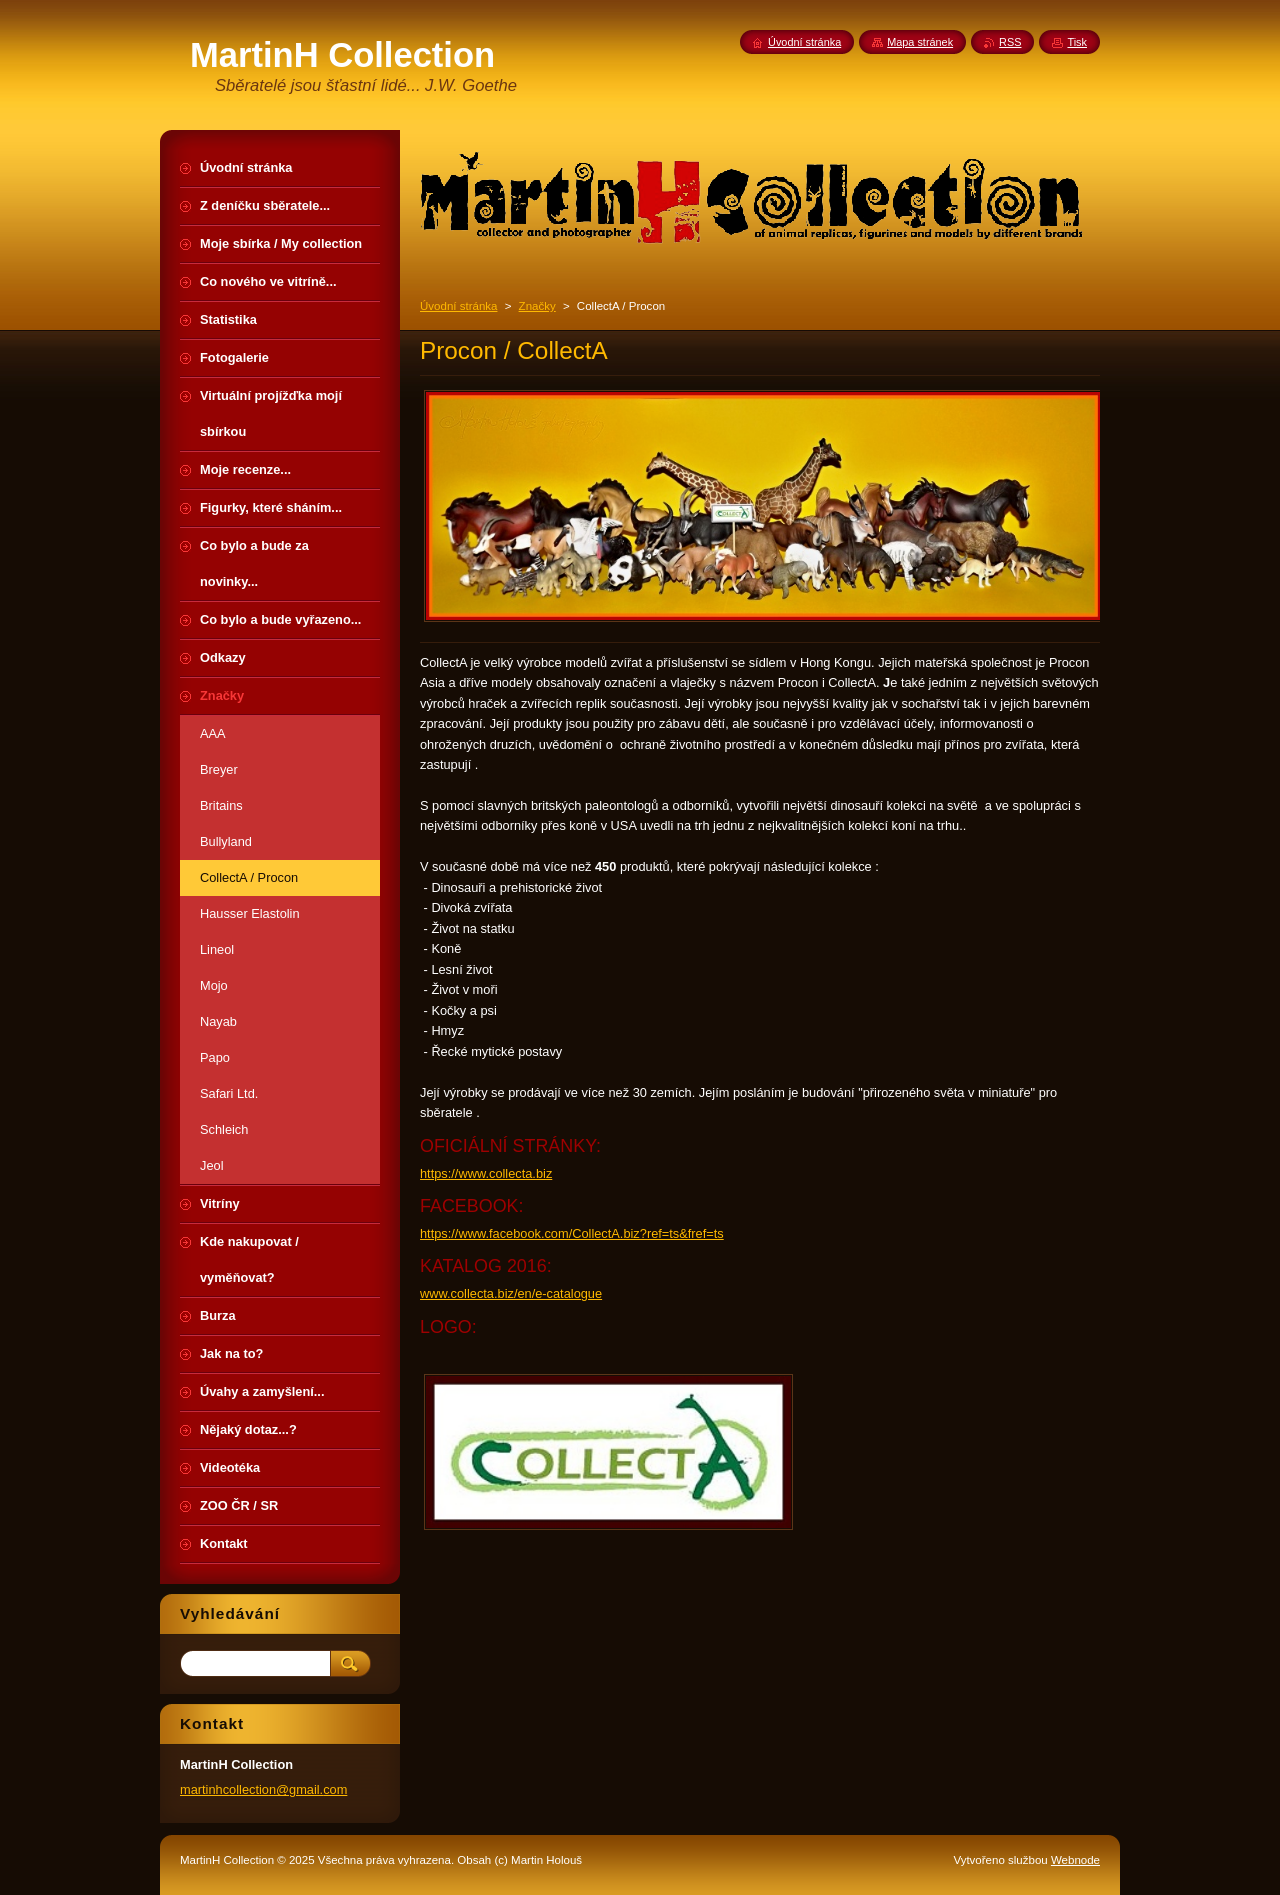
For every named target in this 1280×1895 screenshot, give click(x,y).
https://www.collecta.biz (486, 1173)
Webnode (1075, 1860)
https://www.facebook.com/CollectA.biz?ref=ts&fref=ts (572, 1233)
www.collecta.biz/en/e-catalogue (511, 1293)
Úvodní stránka (458, 306)
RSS (1010, 42)
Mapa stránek (920, 42)
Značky (537, 306)
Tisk (1077, 42)
